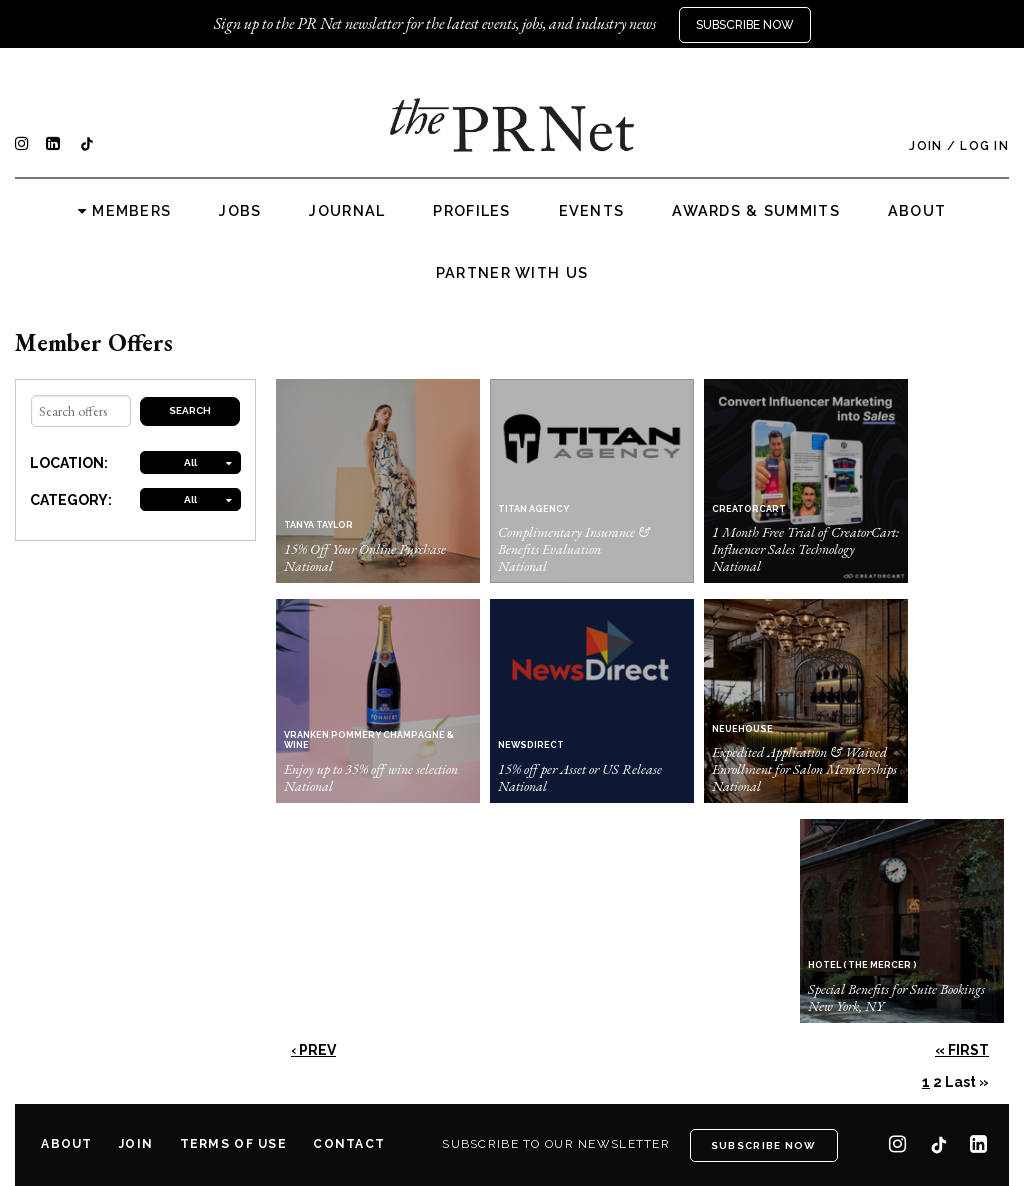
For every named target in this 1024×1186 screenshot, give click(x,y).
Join (925, 146)
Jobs (240, 211)
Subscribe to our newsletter (556, 1144)
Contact (349, 1144)
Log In (984, 146)
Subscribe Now (745, 25)
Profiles (471, 211)
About (917, 211)
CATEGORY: (71, 500)
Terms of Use (233, 1144)
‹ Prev (313, 1050)
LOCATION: (69, 463)
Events (592, 211)
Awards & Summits (755, 211)
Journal (347, 211)
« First (962, 1050)
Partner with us (512, 273)
